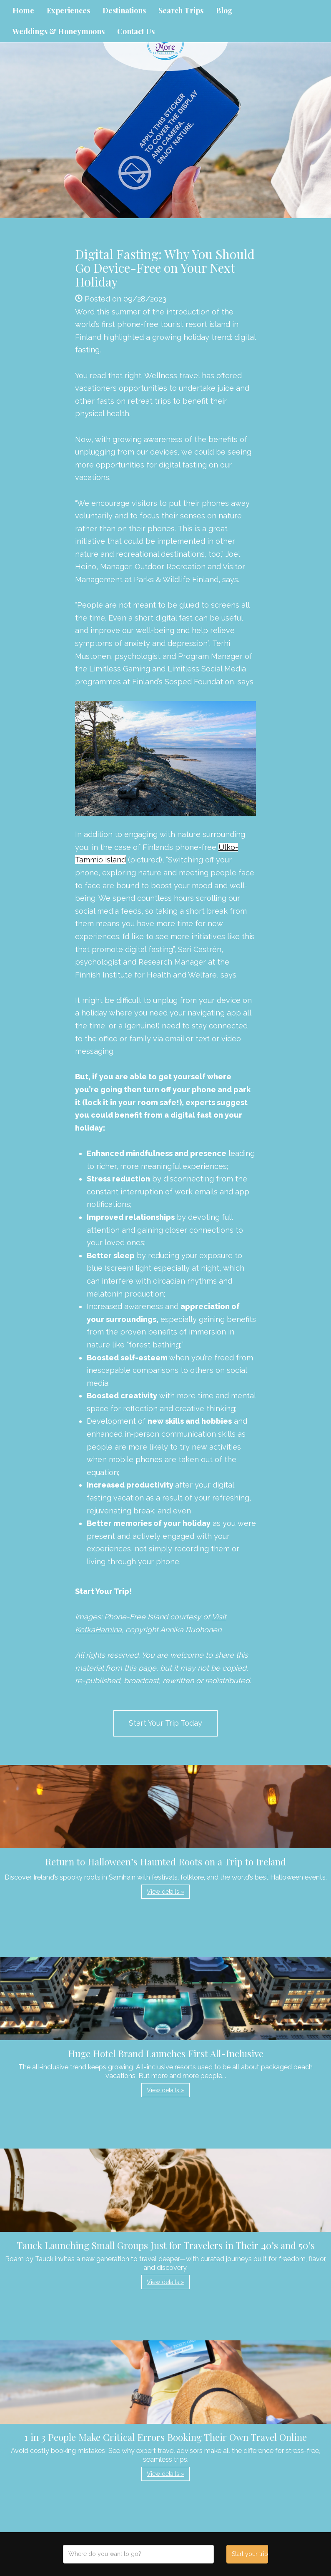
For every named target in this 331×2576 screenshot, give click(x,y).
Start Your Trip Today (165, 1723)
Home (23, 10)
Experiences (68, 10)
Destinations (124, 10)
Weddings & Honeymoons (59, 31)
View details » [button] (165, 1891)
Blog (224, 10)
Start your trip (250, 2554)
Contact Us (136, 31)
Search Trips (180, 10)
